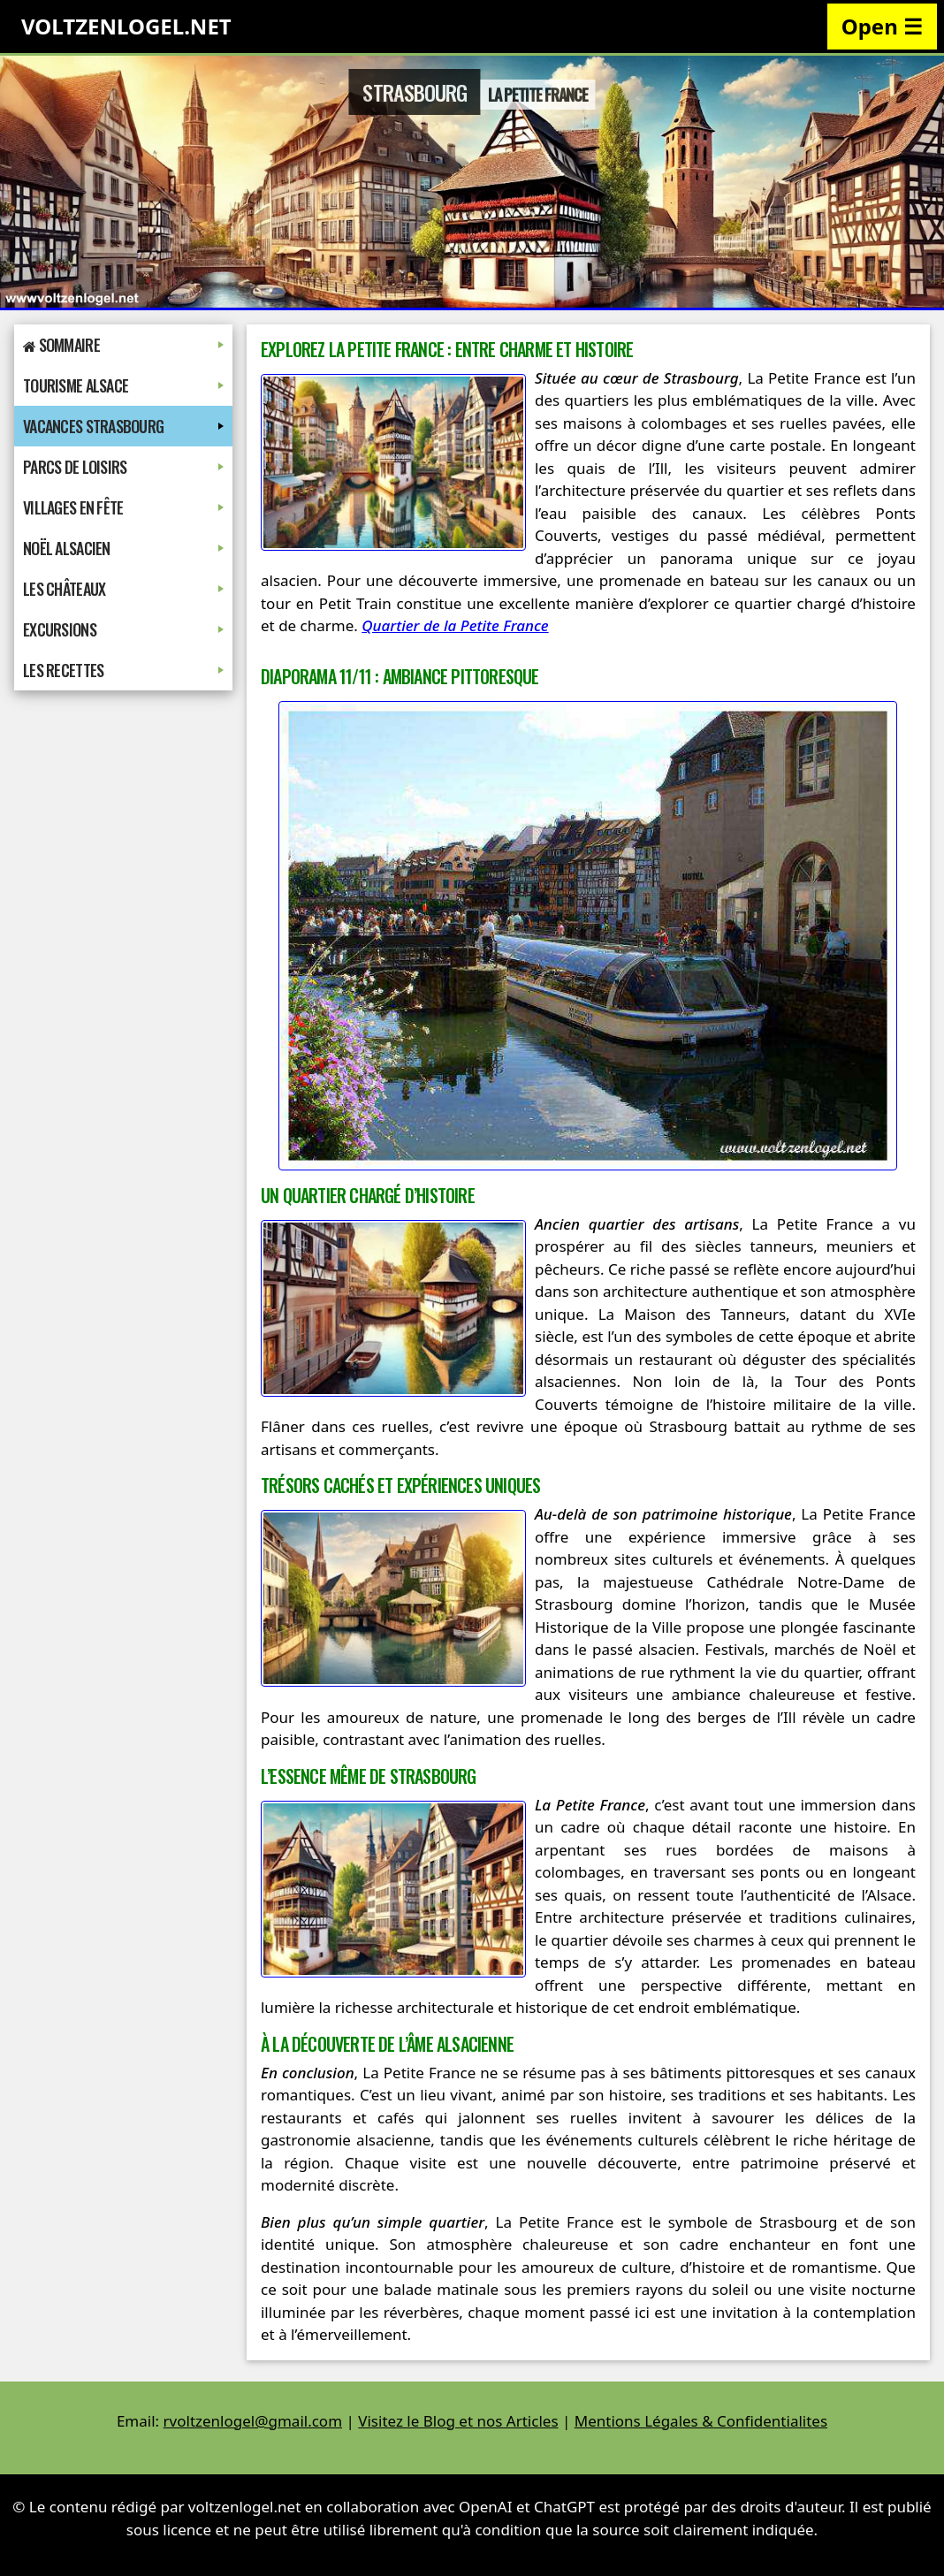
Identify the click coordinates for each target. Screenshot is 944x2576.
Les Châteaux (123, 588)
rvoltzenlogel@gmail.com (253, 2421)
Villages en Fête (123, 507)
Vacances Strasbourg (123, 426)
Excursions (123, 629)
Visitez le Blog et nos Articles (458, 2421)
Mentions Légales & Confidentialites (701, 2421)
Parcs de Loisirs (123, 466)
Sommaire (123, 344)
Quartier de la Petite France (455, 625)
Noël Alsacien (123, 548)
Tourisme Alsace (123, 385)
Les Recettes (123, 670)
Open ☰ (882, 26)
